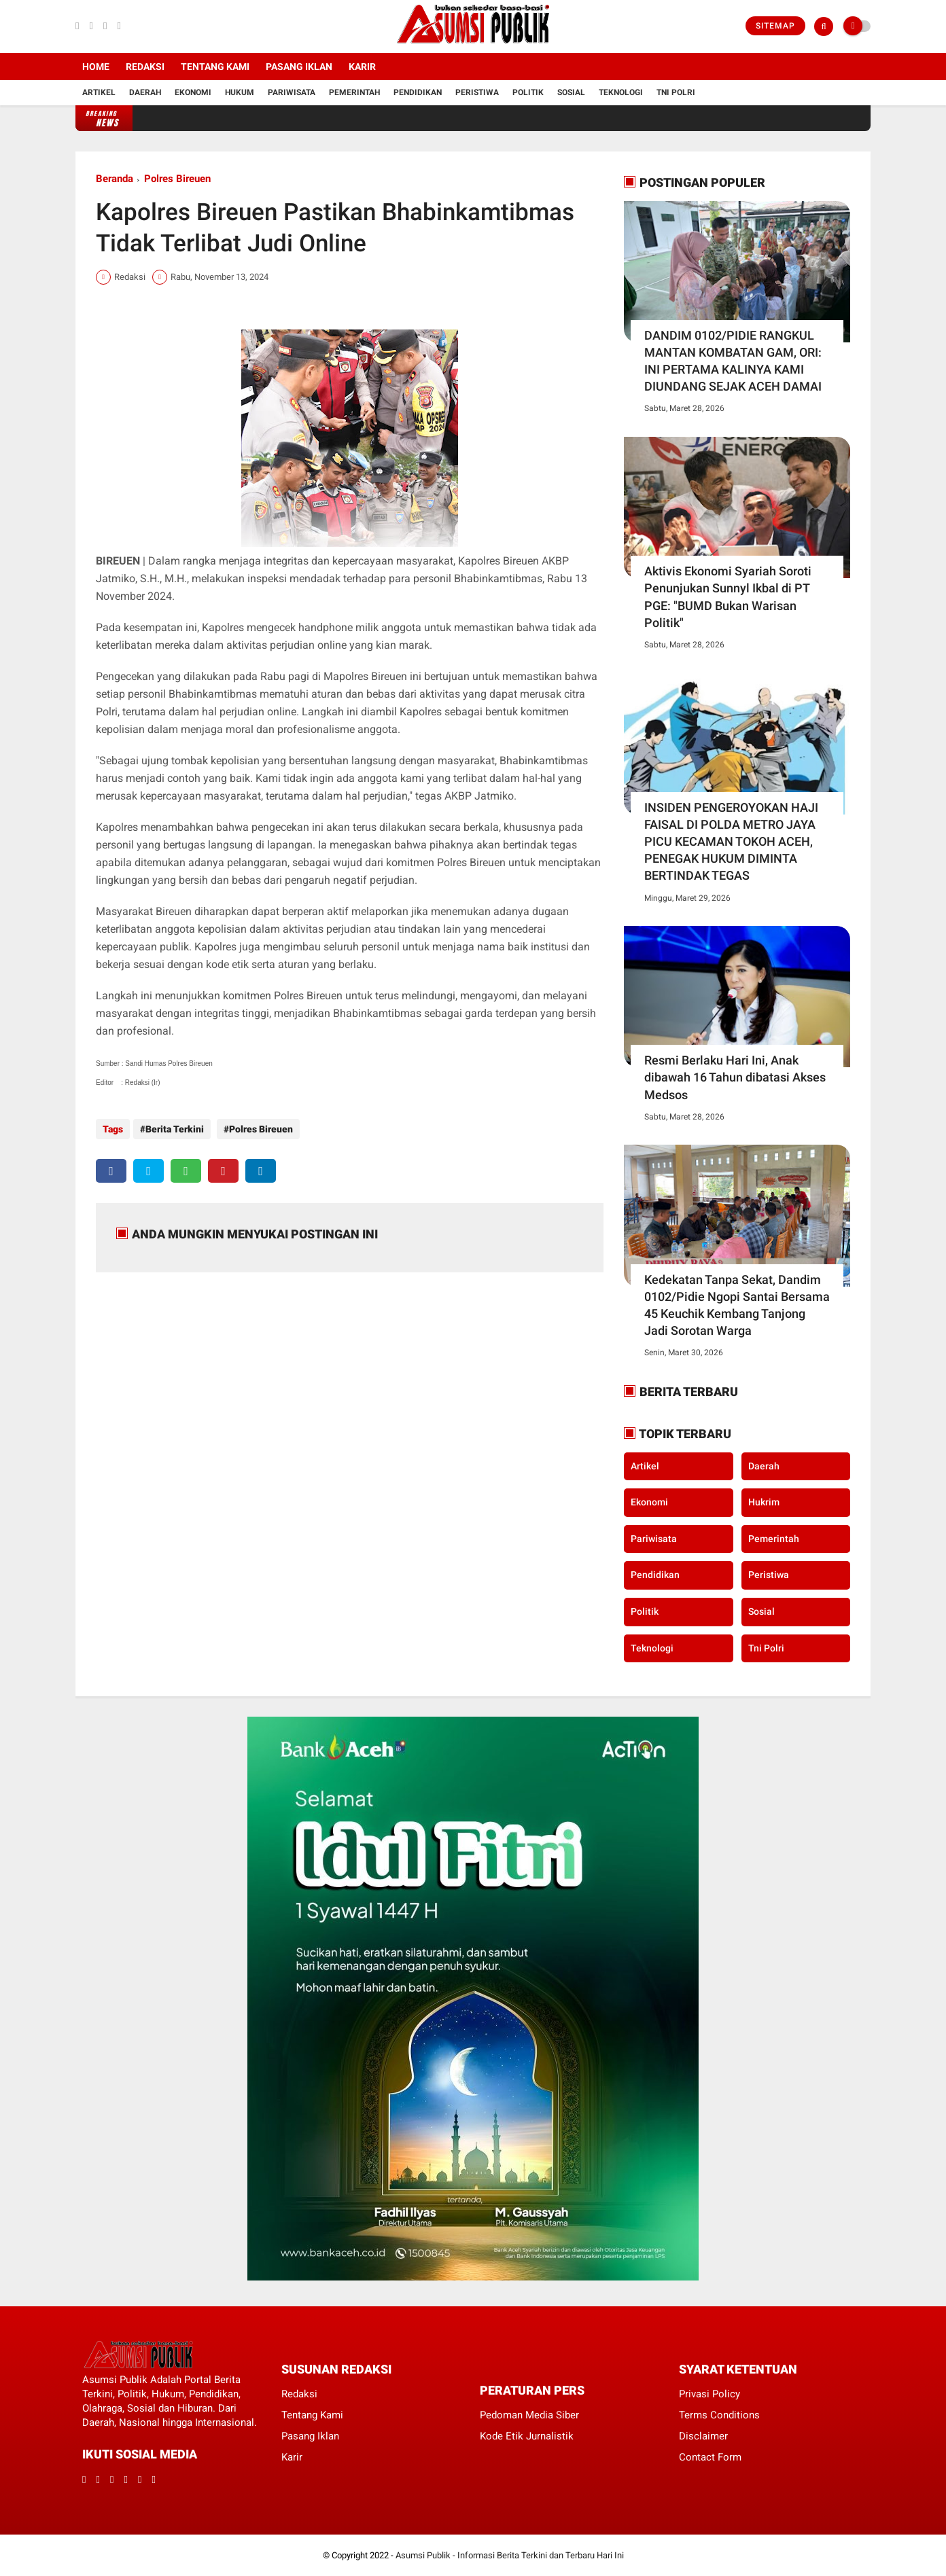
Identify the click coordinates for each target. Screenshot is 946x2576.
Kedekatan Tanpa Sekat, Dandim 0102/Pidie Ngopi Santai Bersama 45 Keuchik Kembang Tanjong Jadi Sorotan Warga (737, 1305)
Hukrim (763, 1502)
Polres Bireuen (177, 179)
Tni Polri (675, 92)
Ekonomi (193, 92)
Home (95, 66)
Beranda (114, 179)
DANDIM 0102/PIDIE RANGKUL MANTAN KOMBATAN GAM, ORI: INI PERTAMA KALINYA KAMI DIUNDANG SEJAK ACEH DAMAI (733, 361)
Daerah (145, 92)
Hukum (239, 92)
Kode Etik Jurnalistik (527, 2436)
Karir (362, 66)
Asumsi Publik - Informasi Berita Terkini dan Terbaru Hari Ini (510, 2555)
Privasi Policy (709, 2394)
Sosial (571, 92)
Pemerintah (354, 92)
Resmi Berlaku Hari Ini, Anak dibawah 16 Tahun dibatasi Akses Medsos (735, 1077)
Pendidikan (417, 92)
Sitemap (775, 26)
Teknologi (621, 92)
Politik (528, 92)
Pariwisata (291, 92)
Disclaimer (703, 2436)
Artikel (99, 92)
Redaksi (145, 66)
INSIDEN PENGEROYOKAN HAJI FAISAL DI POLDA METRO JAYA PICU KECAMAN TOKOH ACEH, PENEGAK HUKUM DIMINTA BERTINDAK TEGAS (731, 841)
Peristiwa (477, 92)
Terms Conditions (719, 2415)
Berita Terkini (174, 1129)
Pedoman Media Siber (529, 2415)
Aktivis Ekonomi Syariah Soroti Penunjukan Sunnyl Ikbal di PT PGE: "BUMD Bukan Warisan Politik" (727, 597)
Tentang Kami (215, 66)
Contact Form (710, 2457)
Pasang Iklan (299, 66)
